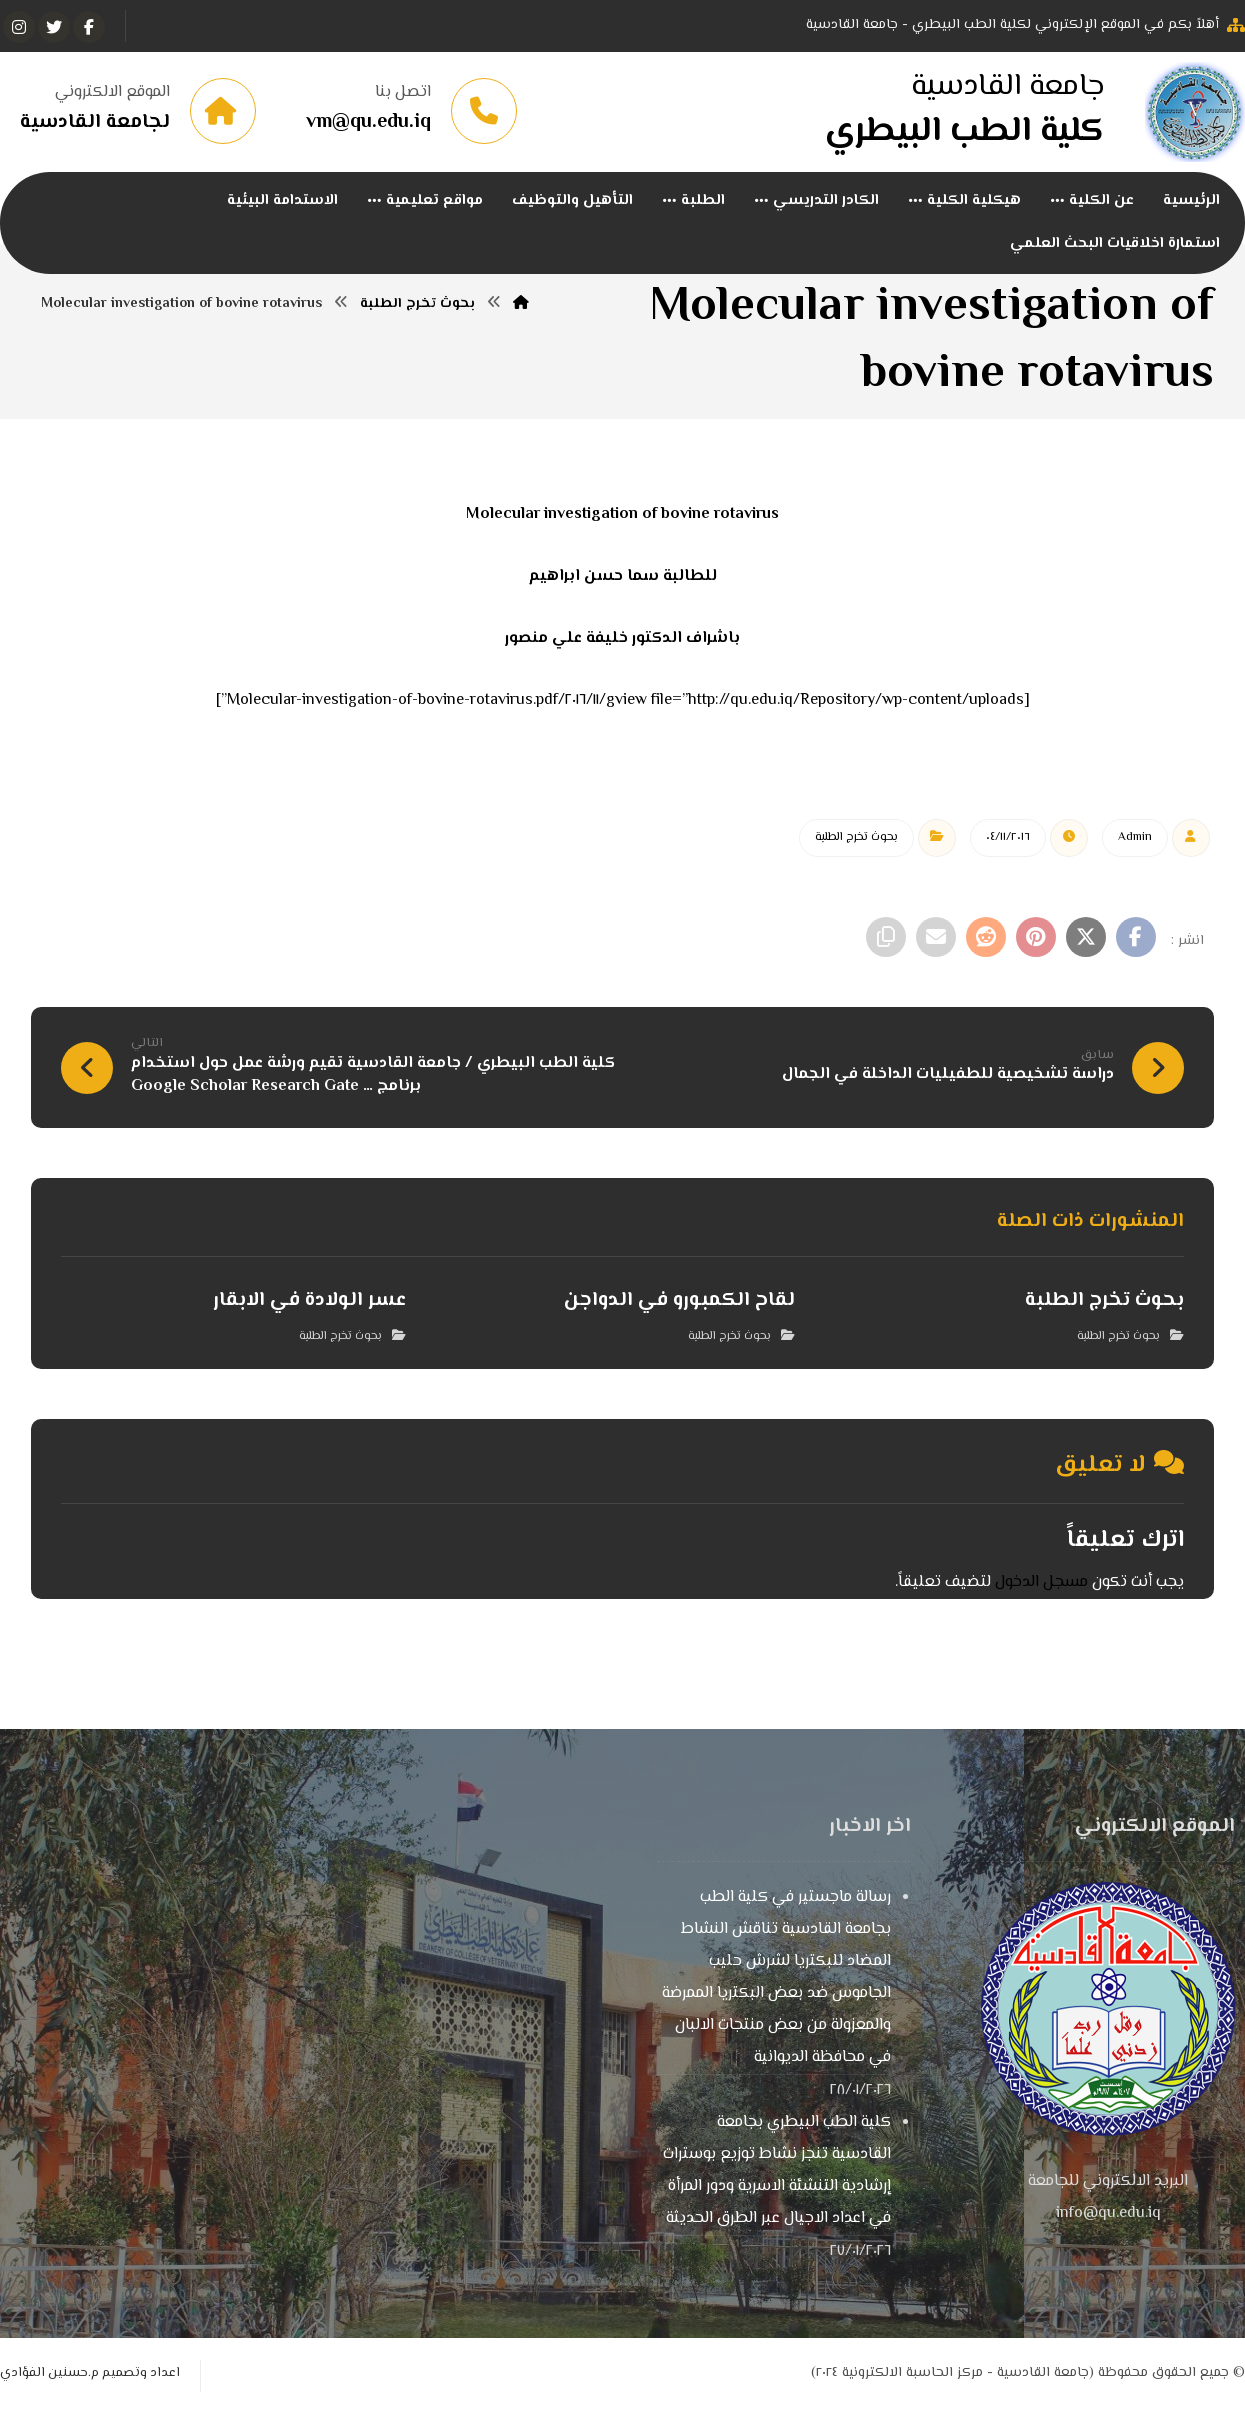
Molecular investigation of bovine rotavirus (622, 514)
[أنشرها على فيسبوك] (1136, 937)
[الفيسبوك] (89, 27)
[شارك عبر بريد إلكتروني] (936, 937)
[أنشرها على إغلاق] (1086, 937)
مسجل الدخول (1041, 1582)
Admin (1135, 837)
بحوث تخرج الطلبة (856, 837)
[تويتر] (54, 27)
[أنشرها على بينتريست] (1036, 937)
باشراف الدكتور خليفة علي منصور (622, 638)
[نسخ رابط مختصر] (886, 937)
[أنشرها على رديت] (986, 937)
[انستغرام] (19, 27)
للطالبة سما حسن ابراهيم (623, 576)
